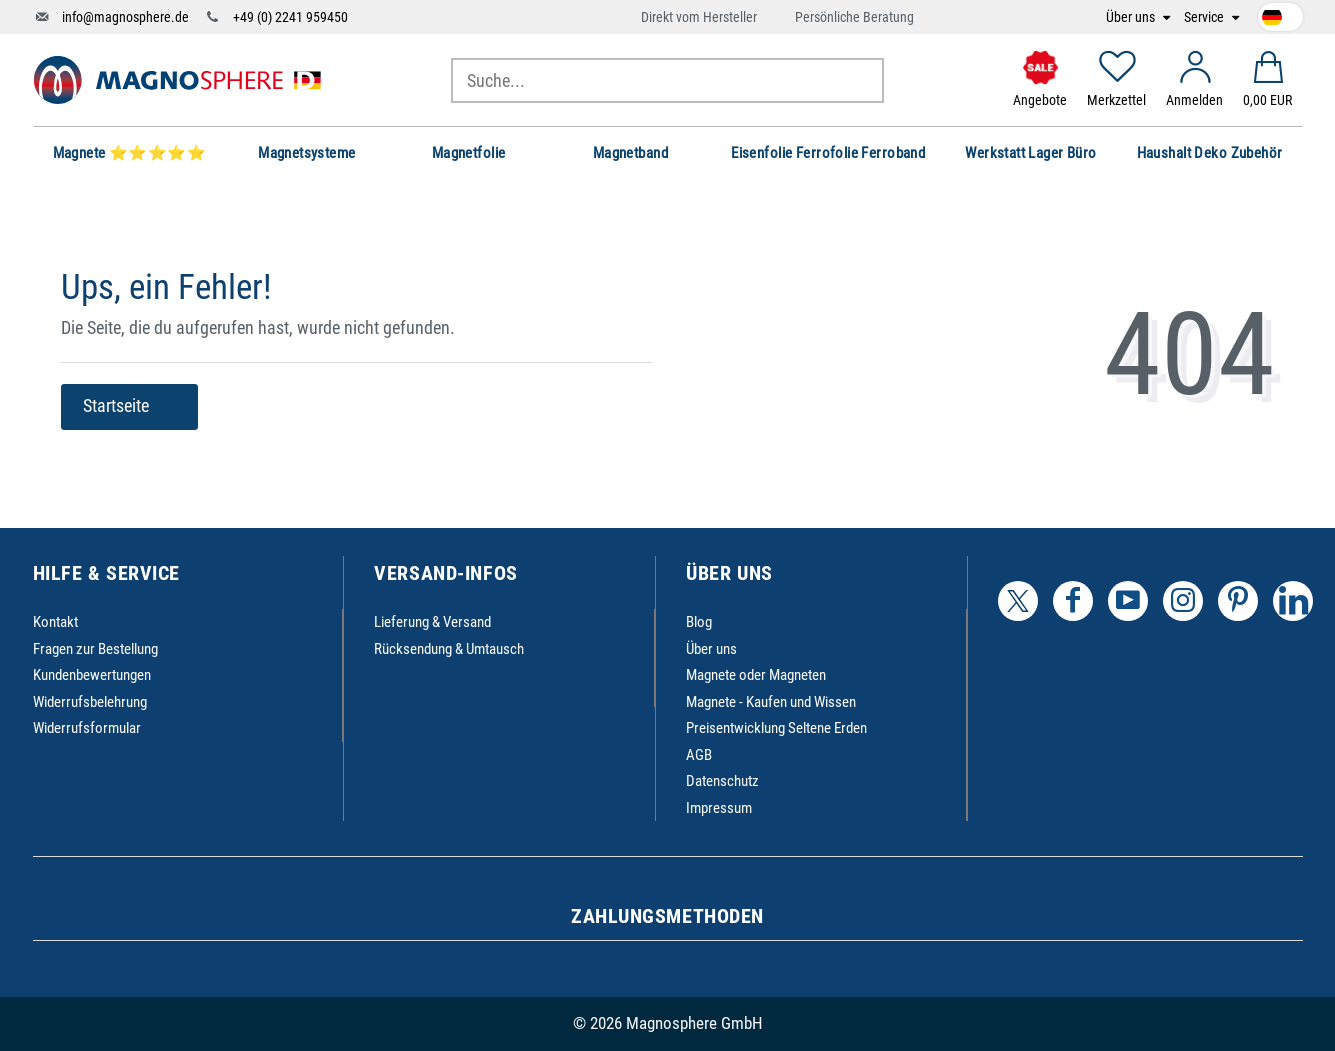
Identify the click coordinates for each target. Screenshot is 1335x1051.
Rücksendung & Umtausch (449, 649)
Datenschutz (722, 781)
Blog (699, 622)
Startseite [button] (129, 406)
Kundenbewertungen (92, 675)
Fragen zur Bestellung (95, 649)
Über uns (1132, 17)
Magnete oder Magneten (756, 675)
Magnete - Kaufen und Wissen (771, 702)
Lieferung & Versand (432, 622)
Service (1205, 17)
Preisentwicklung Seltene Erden (776, 728)
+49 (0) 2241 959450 (290, 17)
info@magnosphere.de (125, 17)
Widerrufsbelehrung (90, 702)
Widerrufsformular (87, 728)
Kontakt (55, 622)
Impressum (719, 808)
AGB (699, 755)
